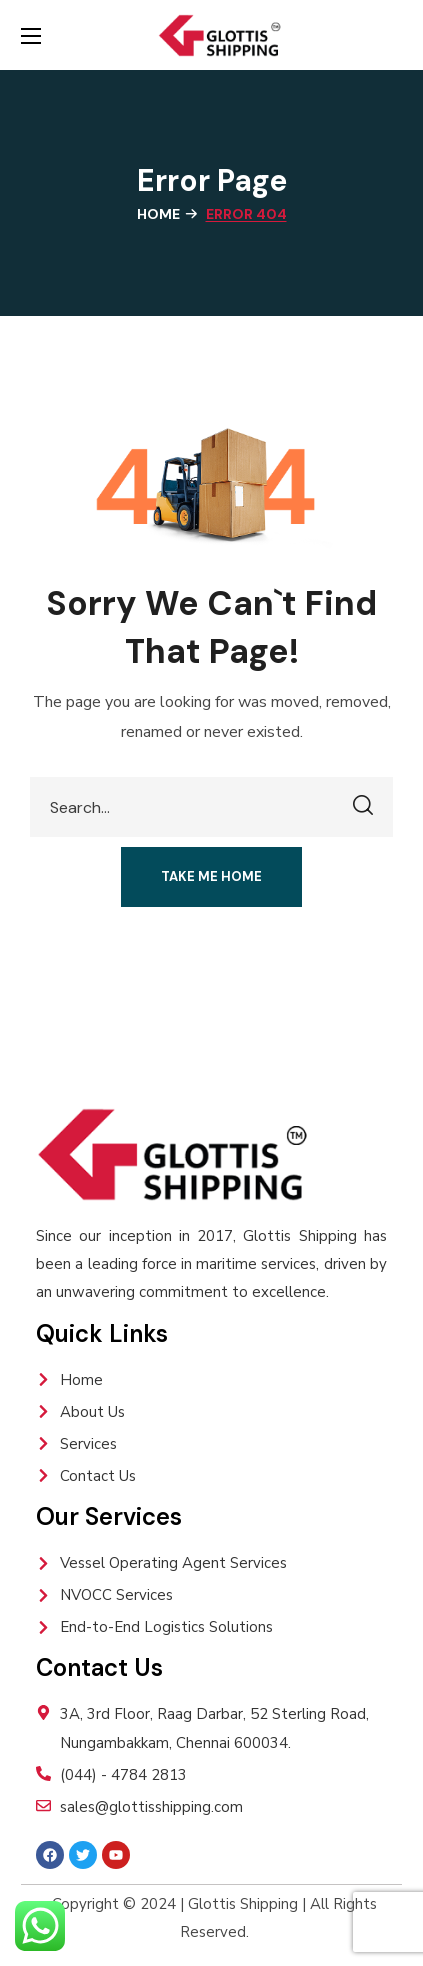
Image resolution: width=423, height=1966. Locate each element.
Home (158, 214)
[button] (211, 877)
